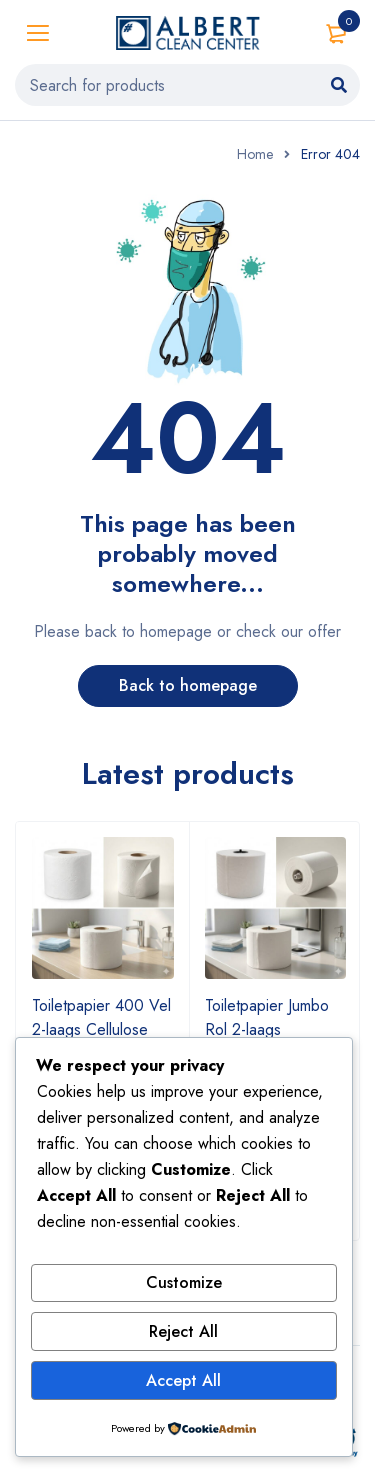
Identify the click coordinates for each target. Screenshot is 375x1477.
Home (255, 154)
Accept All (183, 1380)
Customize (184, 1282)
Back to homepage (188, 685)
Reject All (183, 1331)
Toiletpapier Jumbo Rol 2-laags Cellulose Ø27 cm (267, 1029)
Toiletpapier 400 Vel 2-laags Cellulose (101, 1017)
